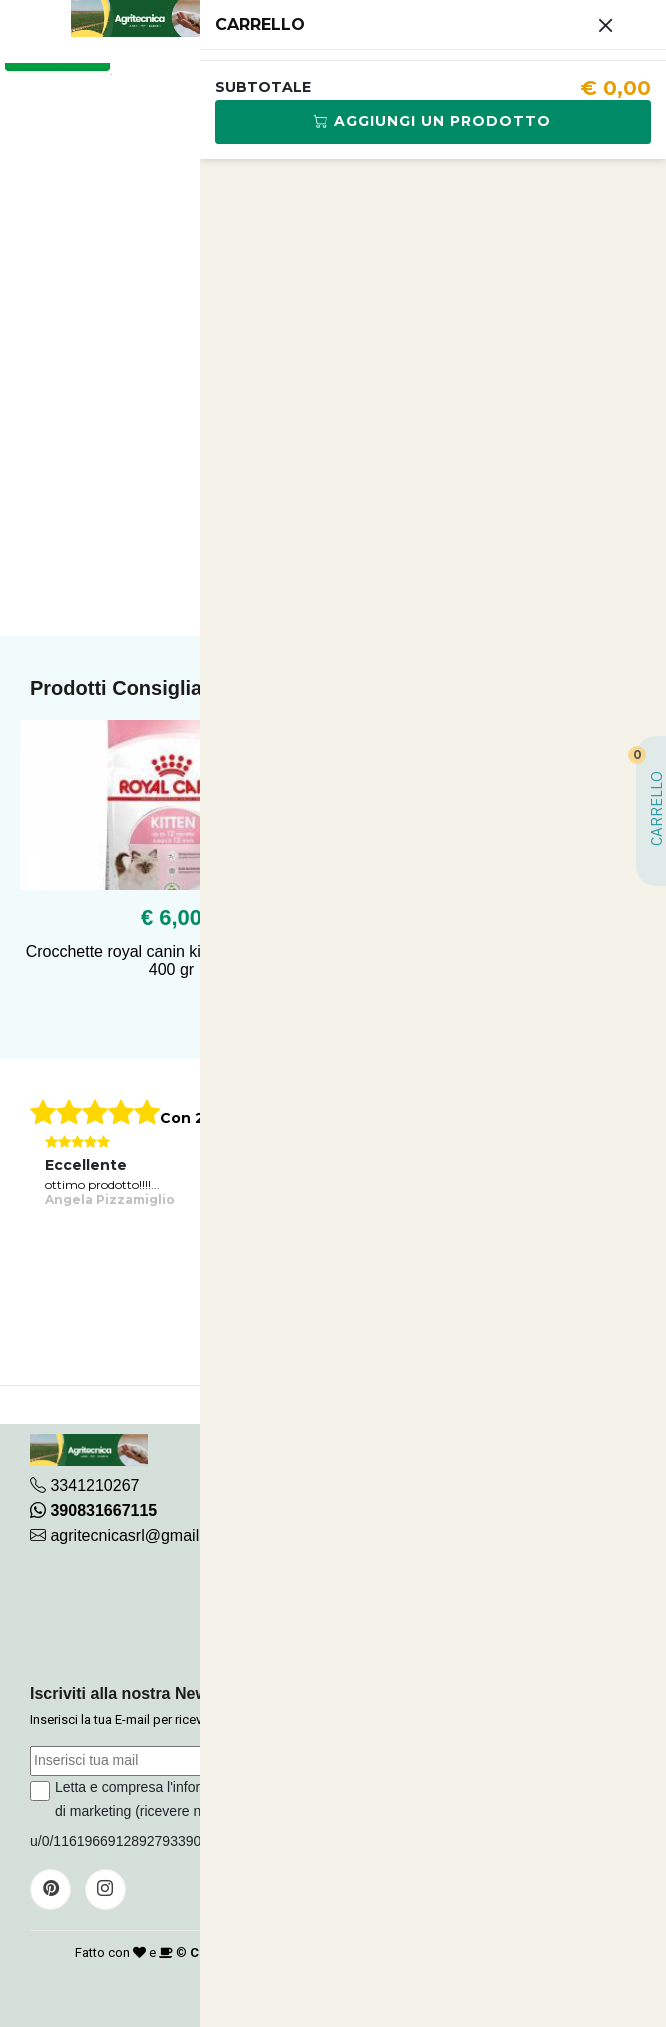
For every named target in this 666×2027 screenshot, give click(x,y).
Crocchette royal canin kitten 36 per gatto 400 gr (172, 960)
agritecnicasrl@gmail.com (141, 1535)
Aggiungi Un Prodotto (432, 121)
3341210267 (94, 1485)
